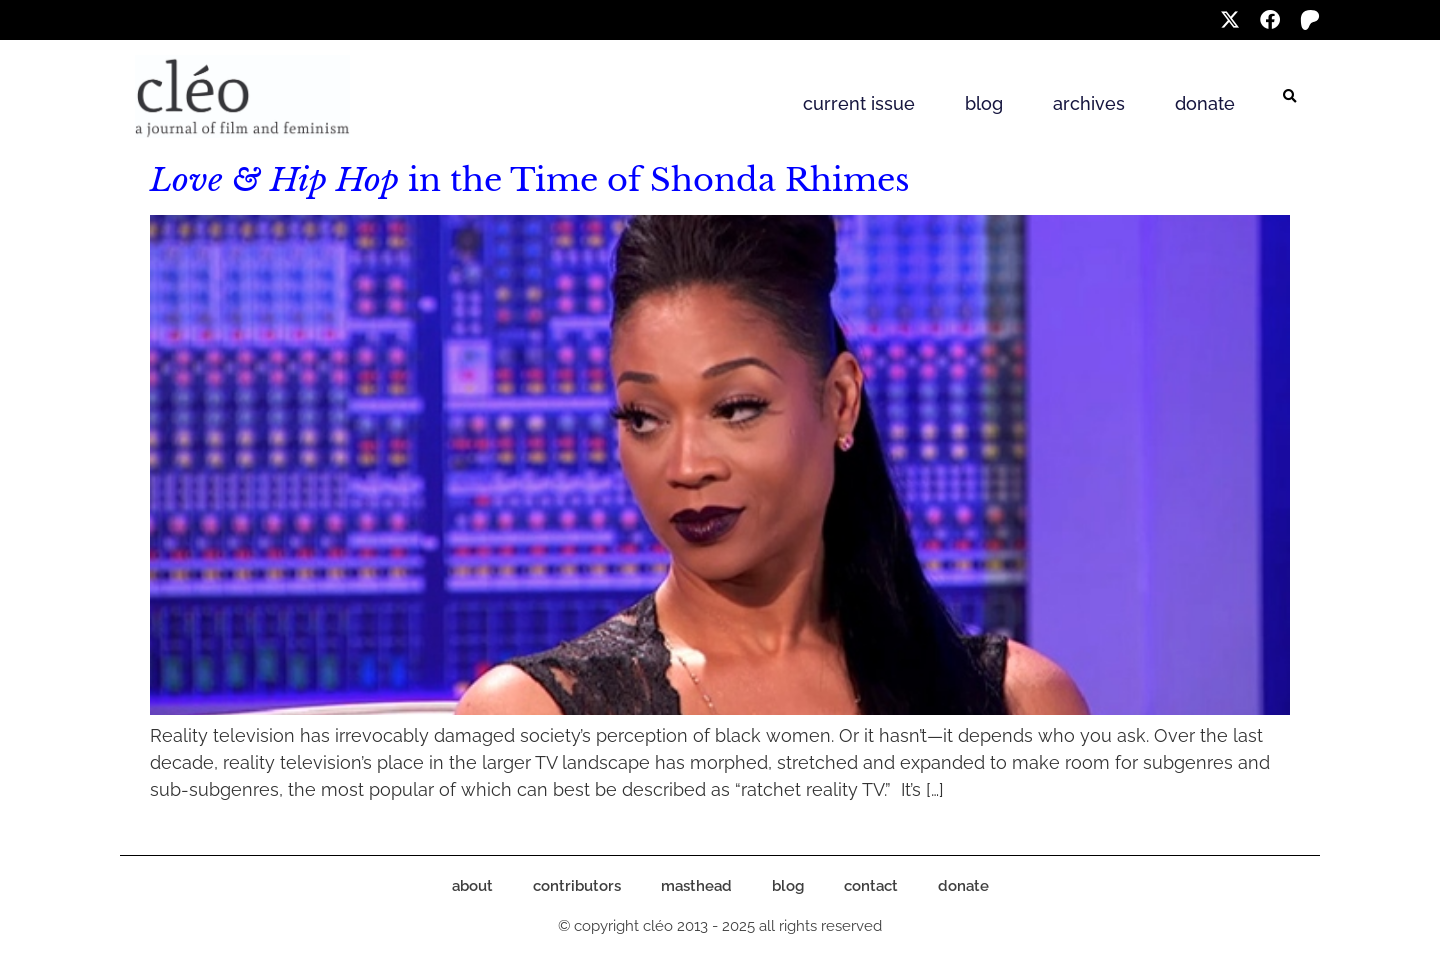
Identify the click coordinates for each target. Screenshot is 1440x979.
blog (984, 103)
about (472, 886)
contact (871, 886)
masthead (696, 886)
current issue (859, 103)
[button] (1290, 97)
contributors (577, 886)
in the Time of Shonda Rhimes (530, 180)
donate (1205, 103)
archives (1089, 103)
